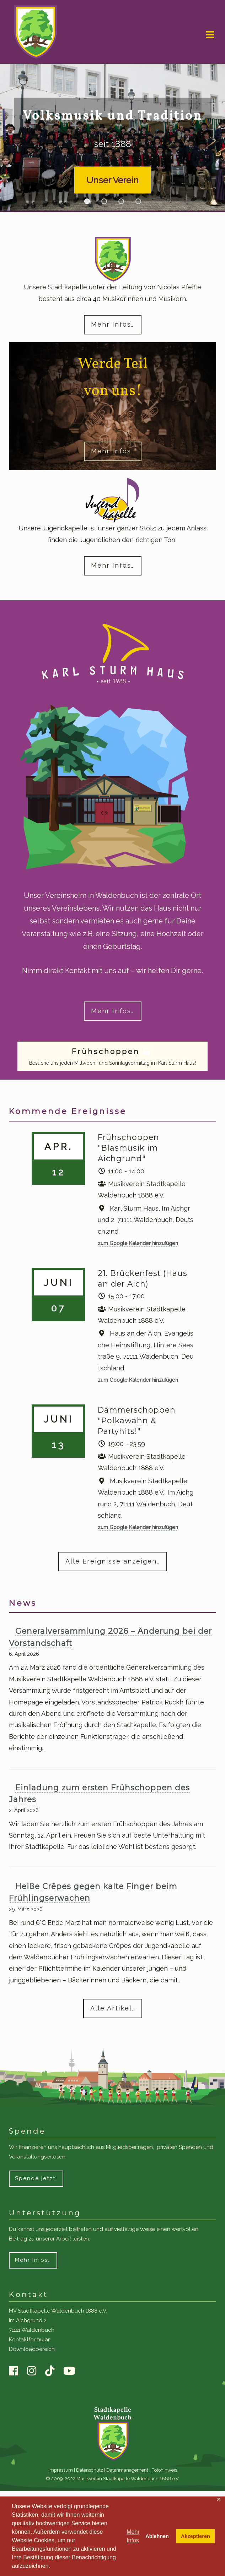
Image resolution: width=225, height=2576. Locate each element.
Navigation (210, 35)
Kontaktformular (29, 2339)
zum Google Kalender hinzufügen (138, 1243)
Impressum (60, 2470)
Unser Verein (112, 180)
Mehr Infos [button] (133, 2536)
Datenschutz (89, 2470)
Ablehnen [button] (157, 2536)
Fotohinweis (164, 2470)
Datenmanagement (127, 2470)
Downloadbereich (32, 2349)
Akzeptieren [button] (195, 2536)
